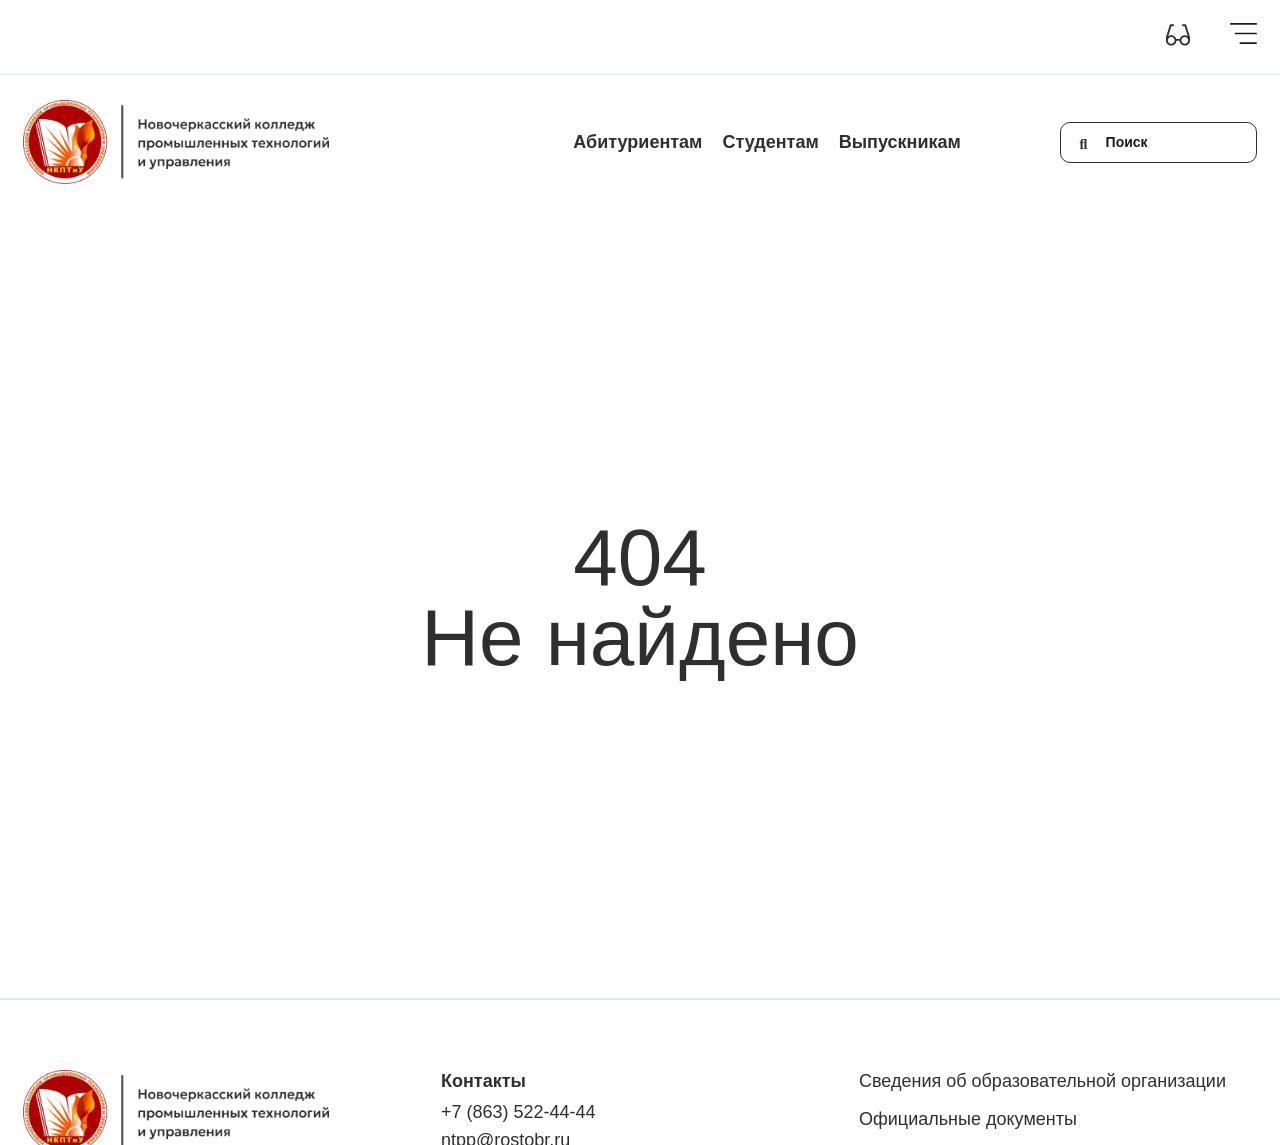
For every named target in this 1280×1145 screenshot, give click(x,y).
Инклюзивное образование (415, 37)
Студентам (770, 142)
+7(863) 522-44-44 (860, 37)
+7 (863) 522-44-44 (518, 1112)
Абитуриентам (637, 142)
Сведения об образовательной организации (165, 37)
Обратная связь (729, 37)
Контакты (628, 37)
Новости (551, 37)
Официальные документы (968, 1119)
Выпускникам (900, 142)
